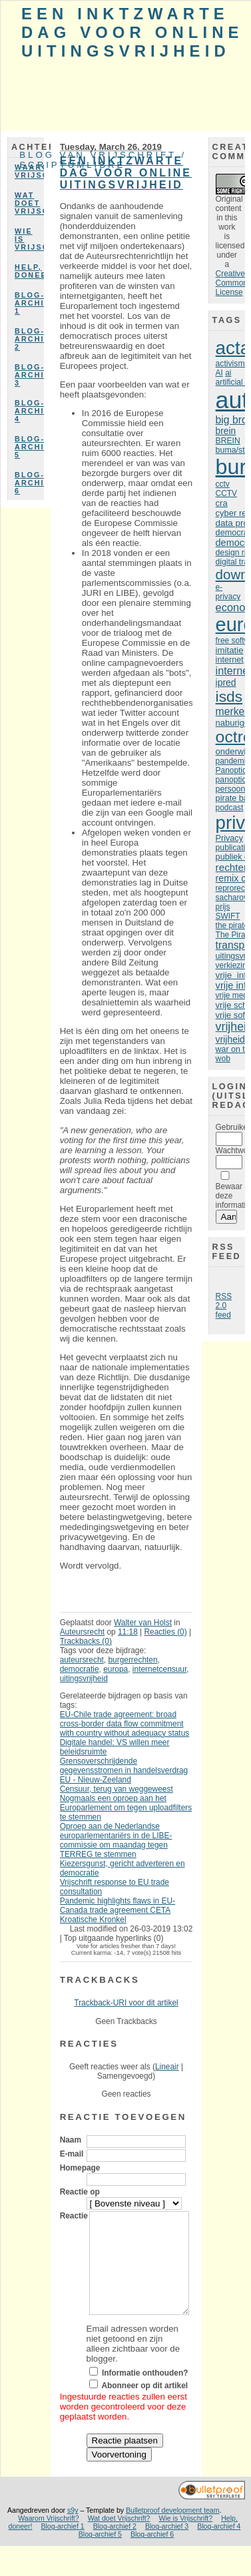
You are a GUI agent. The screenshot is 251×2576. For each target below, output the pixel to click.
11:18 (128, 1632)
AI (219, 373)
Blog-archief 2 (29, 339)
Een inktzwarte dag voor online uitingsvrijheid (132, 32)
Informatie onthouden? (145, 2393)
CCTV (226, 493)
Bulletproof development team (173, 2530)
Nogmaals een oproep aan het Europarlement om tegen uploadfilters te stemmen (126, 1808)
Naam (70, 2140)
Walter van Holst (143, 1622)
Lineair (167, 2066)
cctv (223, 484)
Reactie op (80, 2191)
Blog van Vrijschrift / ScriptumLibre (102, 160)
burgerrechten (132, 1660)
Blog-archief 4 (29, 411)
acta (233, 348)
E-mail (72, 2154)
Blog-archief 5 (29, 447)
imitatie (230, 650)
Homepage (80, 2168)
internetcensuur (159, 1669)
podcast (230, 807)
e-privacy (228, 592)
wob (223, 1058)
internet (230, 659)
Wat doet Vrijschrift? (29, 203)
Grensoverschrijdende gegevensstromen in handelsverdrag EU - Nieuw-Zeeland (124, 1770)
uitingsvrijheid (84, 1678)
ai (228, 373)
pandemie (233, 761)
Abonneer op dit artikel (144, 2405)
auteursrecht (82, 1660)
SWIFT (228, 916)
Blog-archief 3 (29, 375)
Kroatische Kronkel (93, 1919)
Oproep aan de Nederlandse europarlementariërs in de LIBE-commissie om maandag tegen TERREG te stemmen (116, 1840)
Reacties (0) (165, 1632)
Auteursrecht (82, 1632)
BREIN (228, 440)
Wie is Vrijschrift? (29, 239)
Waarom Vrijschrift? (29, 171)
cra (222, 503)
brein (226, 431)
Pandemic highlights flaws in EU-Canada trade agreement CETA (117, 1905)
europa (115, 1669)
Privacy (229, 838)
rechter (231, 867)
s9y (72, 2530)
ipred (226, 682)
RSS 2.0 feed (224, 1306)
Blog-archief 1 (29, 303)
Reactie (74, 2215)
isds (229, 696)
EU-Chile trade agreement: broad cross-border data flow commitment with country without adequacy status (125, 1724)
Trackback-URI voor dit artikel (126, 2002)
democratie (79, 1669)
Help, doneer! (29, 271)
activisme (233, 363)
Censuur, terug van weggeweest (116, 1789)
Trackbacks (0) (86, 1641)
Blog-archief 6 (29, 483)
